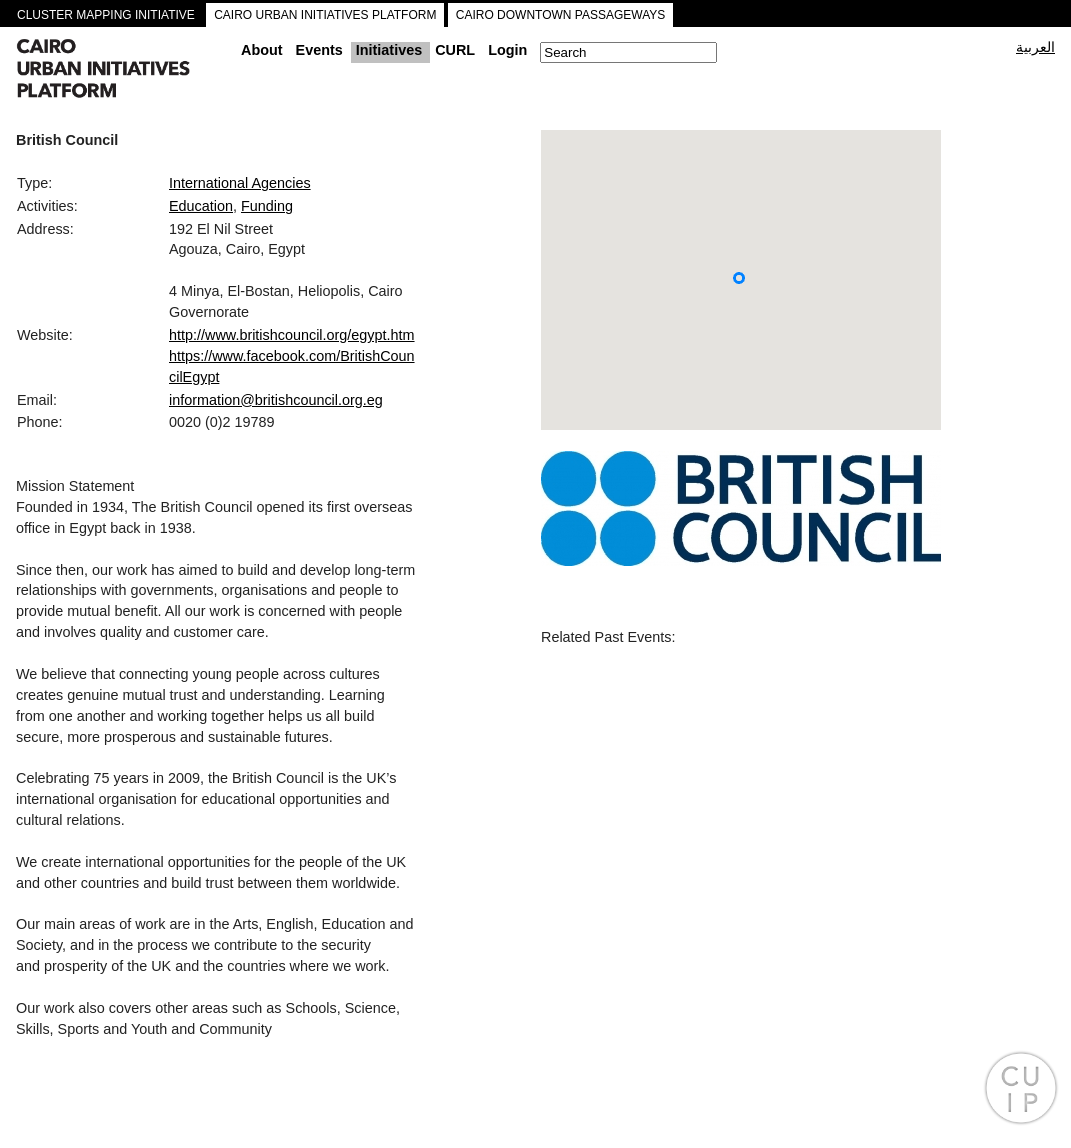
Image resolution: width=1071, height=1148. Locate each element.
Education (201, 206)
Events (319, 50)
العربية (1035, 47)
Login (507, 50)
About (262, 50)
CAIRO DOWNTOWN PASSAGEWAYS (561, 15)
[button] (739, 278)
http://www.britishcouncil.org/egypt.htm (292, 335)
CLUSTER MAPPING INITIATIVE (106, 15)
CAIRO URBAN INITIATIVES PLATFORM (325, 15)
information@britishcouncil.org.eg (276, 400)
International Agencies (240, 183)
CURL (455, 50)
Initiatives (389, 50)
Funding (267, 206)
